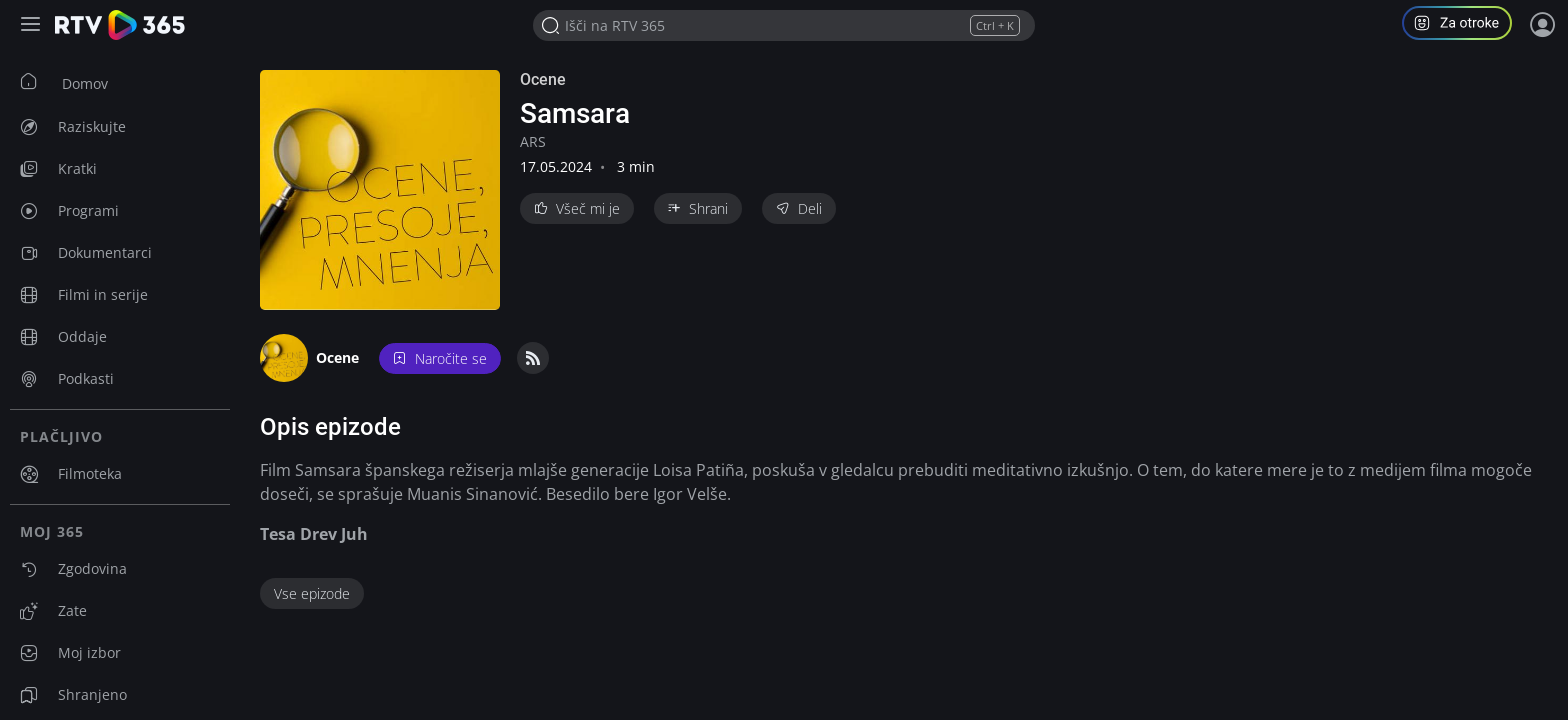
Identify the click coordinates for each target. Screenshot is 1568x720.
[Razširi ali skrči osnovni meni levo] (32, 25)
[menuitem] (120, 83)
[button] (1465, 25)
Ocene (543, 79)
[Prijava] (1543, 25)
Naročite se (440, 358)
